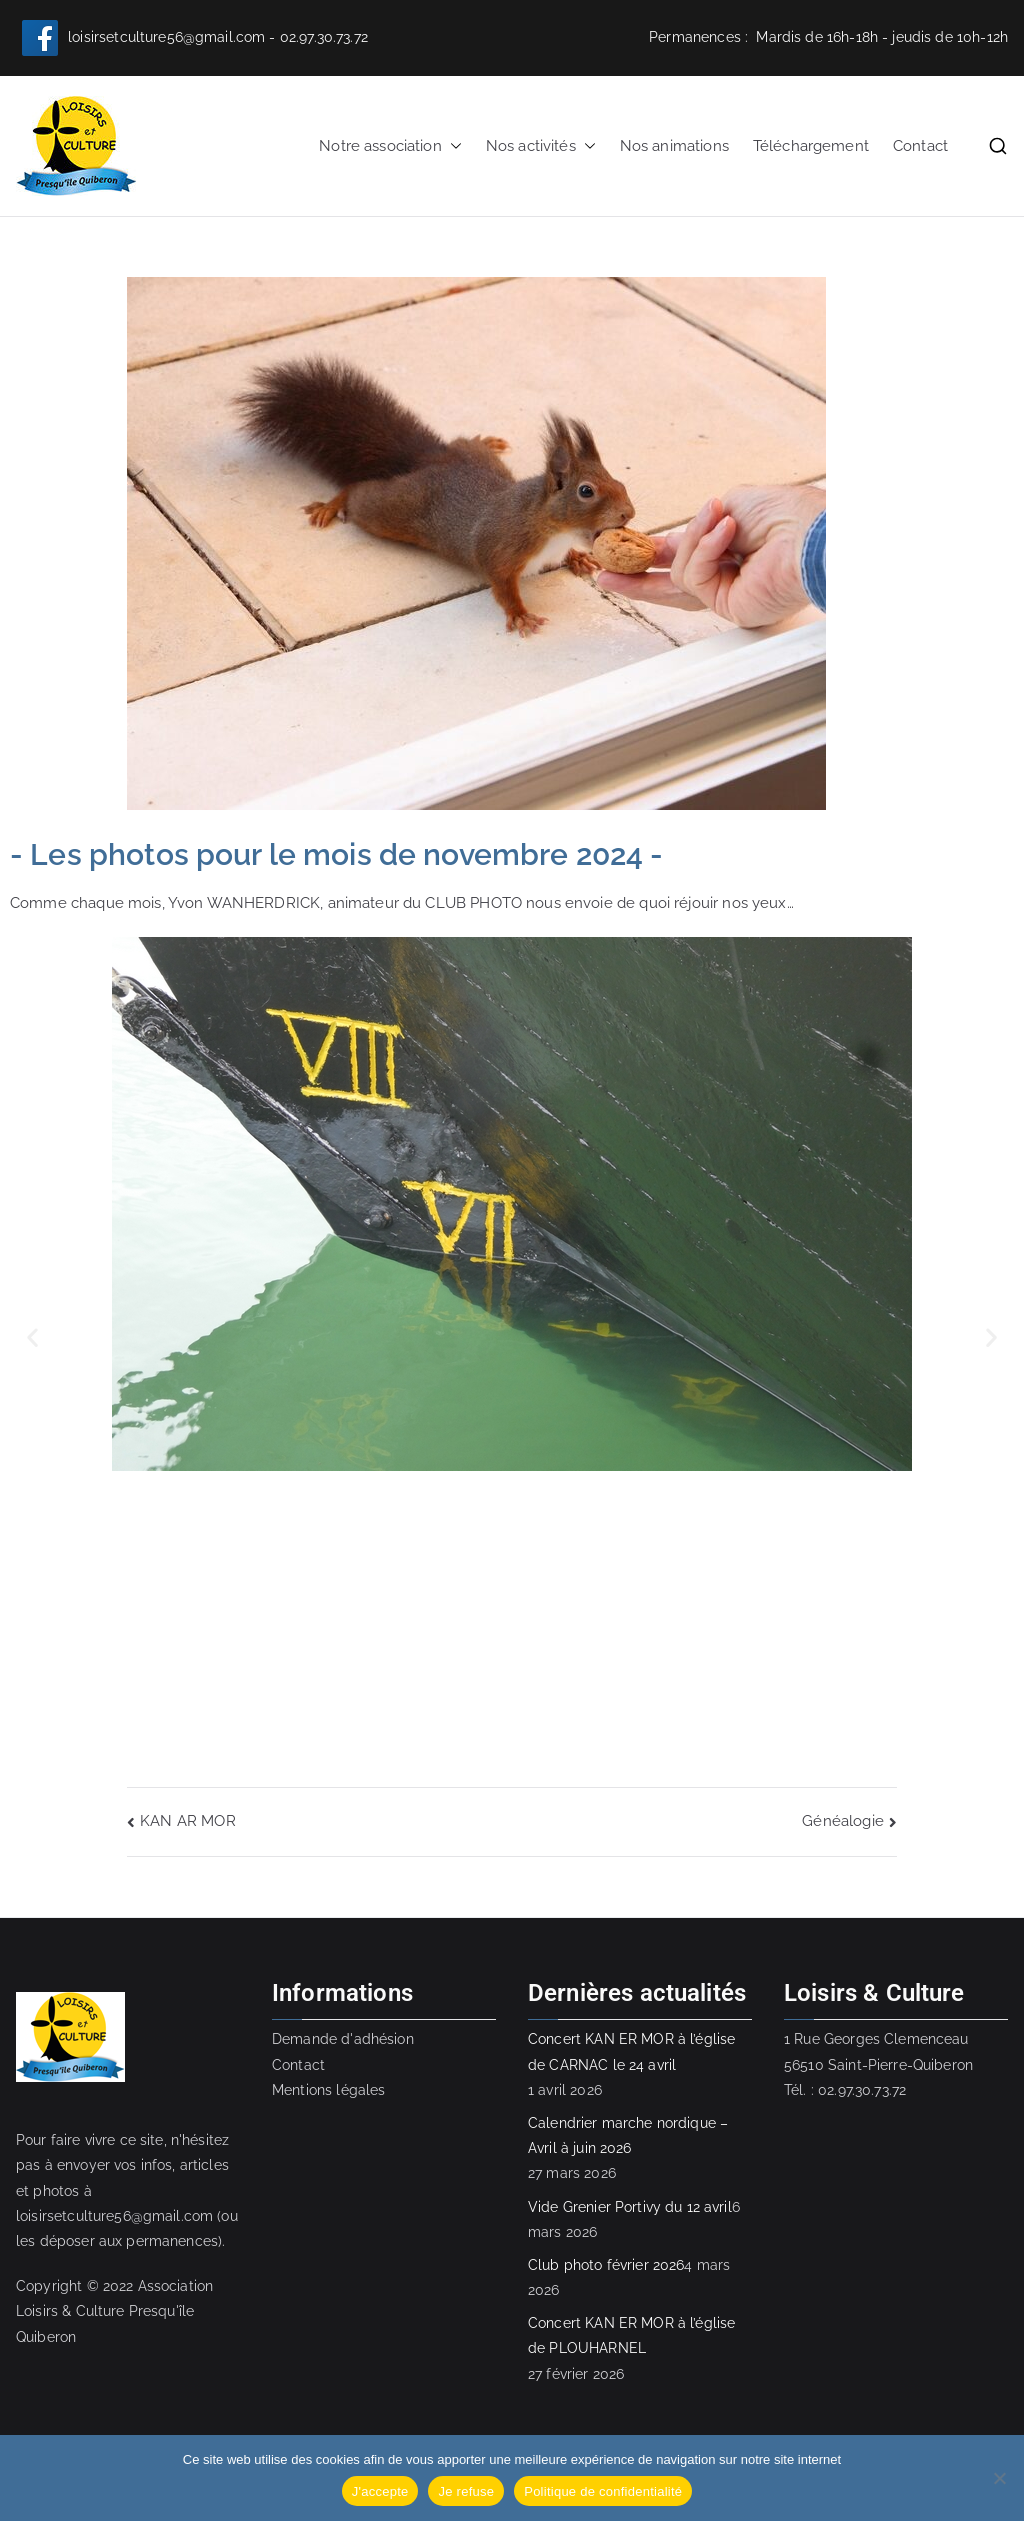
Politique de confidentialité (603, 2491)
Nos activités (541, 146)
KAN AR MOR (188, 1821)
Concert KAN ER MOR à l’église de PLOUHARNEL (631, 2335)
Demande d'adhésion (343, 2039)
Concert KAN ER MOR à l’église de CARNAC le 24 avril (631, 2051)
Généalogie (843, 1821)
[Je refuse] (999, 2478)
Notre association (390, 146)
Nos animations (674, 146)
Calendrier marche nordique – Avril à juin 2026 (628, 2135)
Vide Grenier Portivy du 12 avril (630, 2207)
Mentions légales (328, 2090)
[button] (452, 146)
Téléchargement (811, 146)
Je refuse (466, 2491)
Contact (920, 146)
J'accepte (380, 2491)
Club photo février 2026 (606, 2265)
